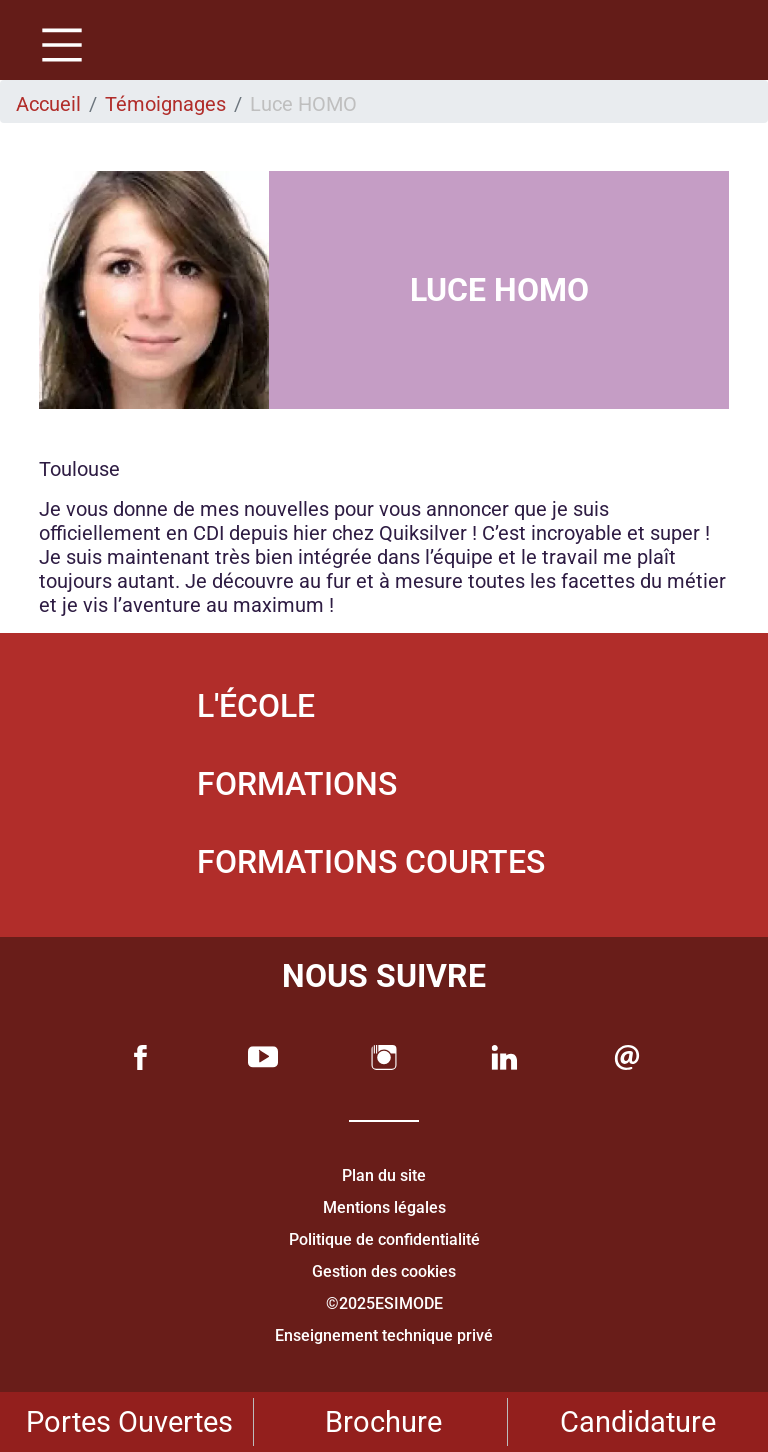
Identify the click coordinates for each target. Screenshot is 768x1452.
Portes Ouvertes (129, 1422)
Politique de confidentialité (384, 1239)
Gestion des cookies (384, 1271)
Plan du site (384, 1175)
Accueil (48, 104)
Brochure (383, 1422)
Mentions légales (384, 1207)
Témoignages (165, 104)
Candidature (638, 1422)
